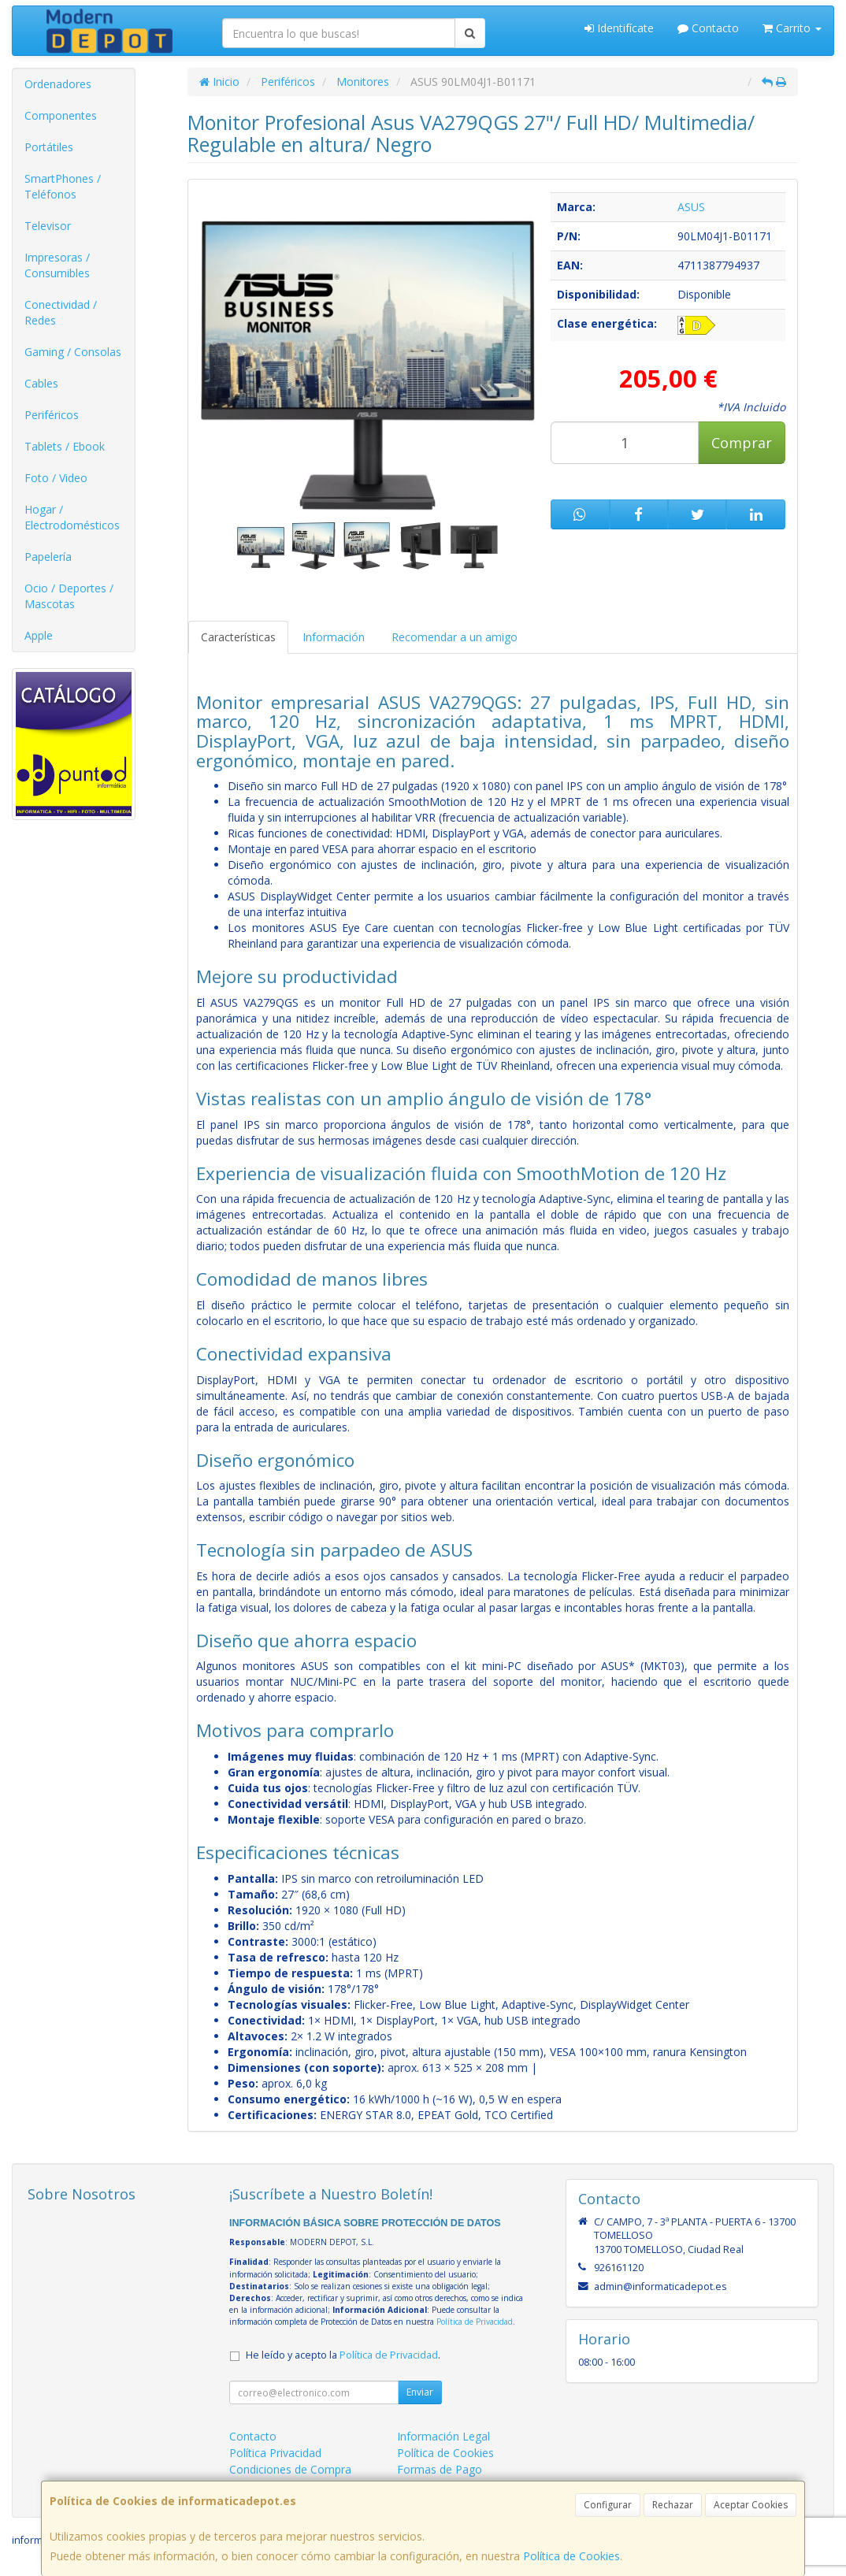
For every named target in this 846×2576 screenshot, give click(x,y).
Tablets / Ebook (64, 446)
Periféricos (51, 414)
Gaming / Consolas (72, 351)
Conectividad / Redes (60, 312)
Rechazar (672, 2504)
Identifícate (619, 27)
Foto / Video (55, 477)
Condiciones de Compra (290, 2469)
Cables (41, 383)
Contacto (708, 27)
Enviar (419, 2392)
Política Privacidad (275, 2452)
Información (333, 636)
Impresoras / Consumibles (57, 265)
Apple (38, 635)
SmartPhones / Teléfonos (62, 186)
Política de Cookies (571, 2555)
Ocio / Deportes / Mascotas (68, 596)
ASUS (691, 206)
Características (238, 636)
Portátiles (48, 146)
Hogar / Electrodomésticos (72, 517)
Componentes (60, 115)
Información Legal (443, 2436)
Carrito (792, 27)
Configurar (608, 2504)
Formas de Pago (439, 2469)
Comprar (741, 442)
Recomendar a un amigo (454, 636)
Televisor (47, 225)
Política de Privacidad (474, 2321)
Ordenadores (57, 83)
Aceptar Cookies (751, 2504)
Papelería (48, 556)
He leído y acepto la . (343, 2355)
